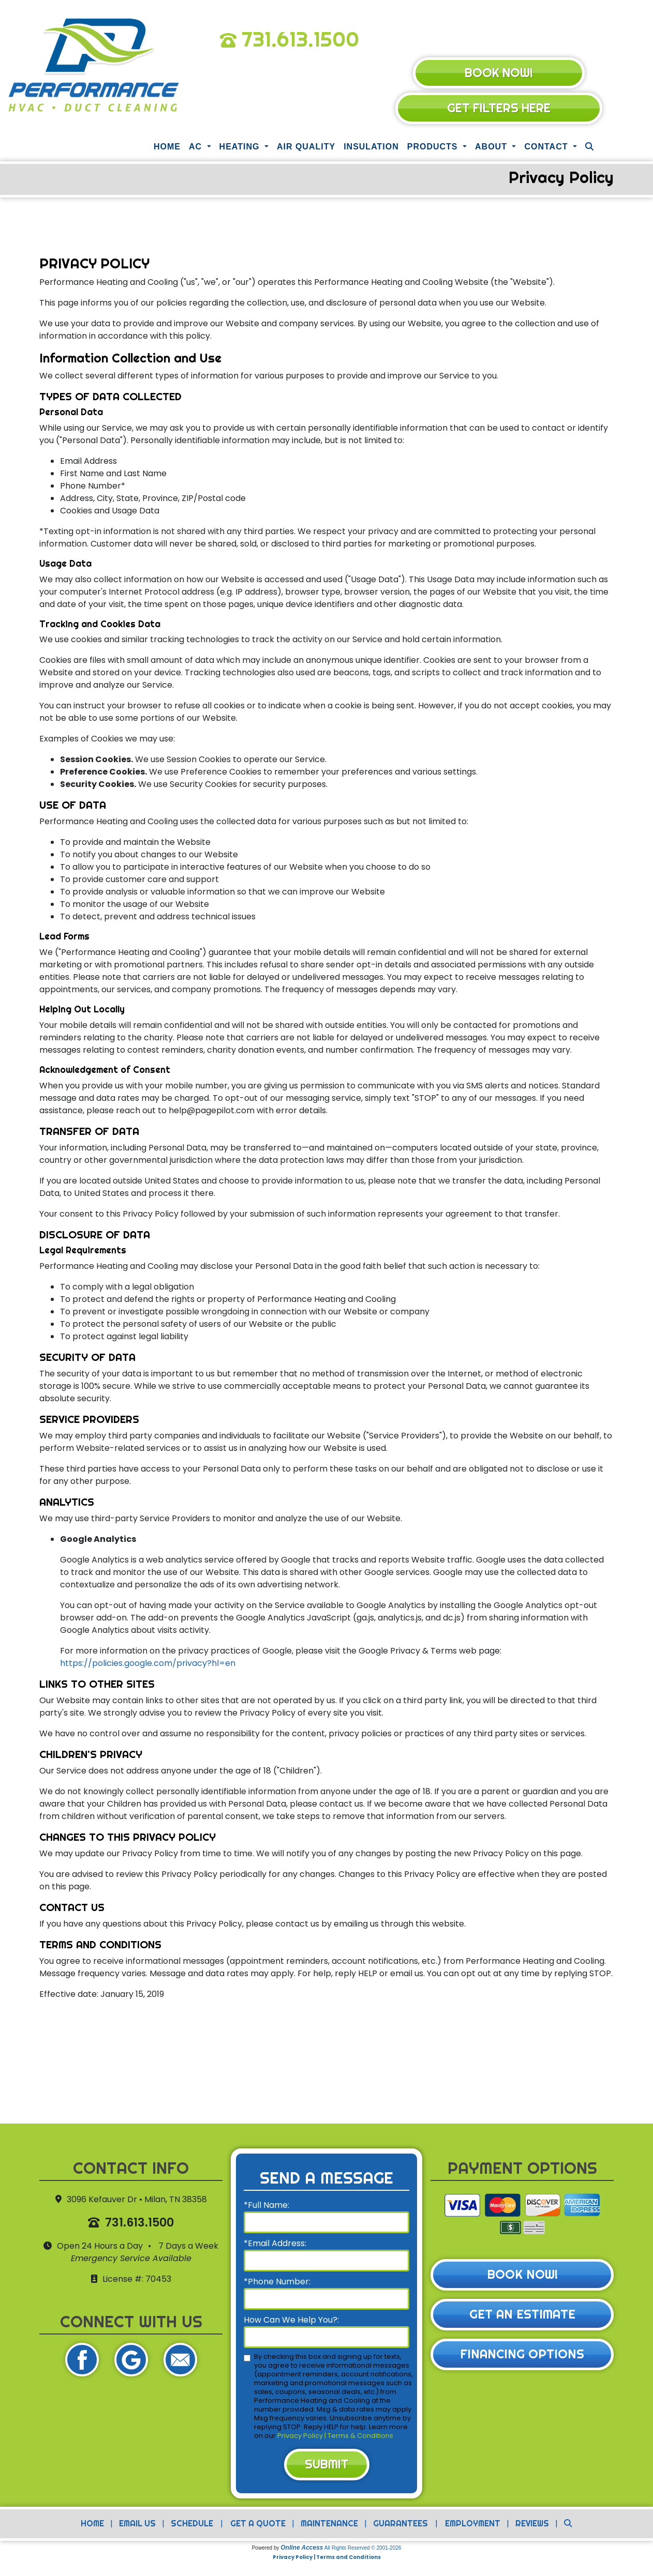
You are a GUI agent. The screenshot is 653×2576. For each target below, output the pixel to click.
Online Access (301, 2550)
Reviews (535, 2526)
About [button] (492, 148)
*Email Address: (275, 2245)
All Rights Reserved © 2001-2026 (363, 2550)
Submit (326, 2466)
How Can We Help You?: (291, 2321)
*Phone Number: (277, 2283)
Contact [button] (547, 148)
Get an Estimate (522, 2317)
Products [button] (434, 148)
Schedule (190, 2526)
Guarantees (400, 2526)
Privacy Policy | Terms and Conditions (327, 2560)
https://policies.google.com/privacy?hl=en (147, 1665)
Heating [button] (240, 148)
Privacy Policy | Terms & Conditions (335, 2437)
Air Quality (306, 148)
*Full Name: (266, 2207)
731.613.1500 (300, 39)
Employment (474, 2526)
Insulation (371, 148)
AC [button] (197, 148)
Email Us (135, 2526)
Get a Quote (257, 2526)
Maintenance (329, 2526)
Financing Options (522, 2357)
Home (167, 148)
